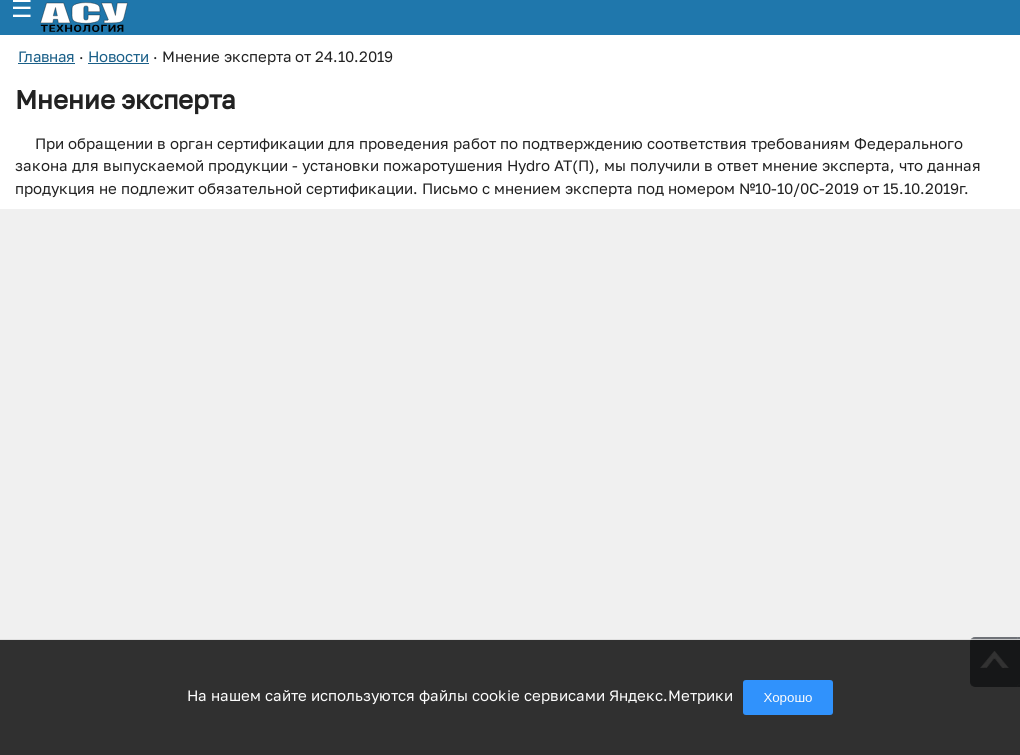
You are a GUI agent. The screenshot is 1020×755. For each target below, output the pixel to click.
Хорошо (787, 697)
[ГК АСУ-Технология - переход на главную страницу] (106, 17)
